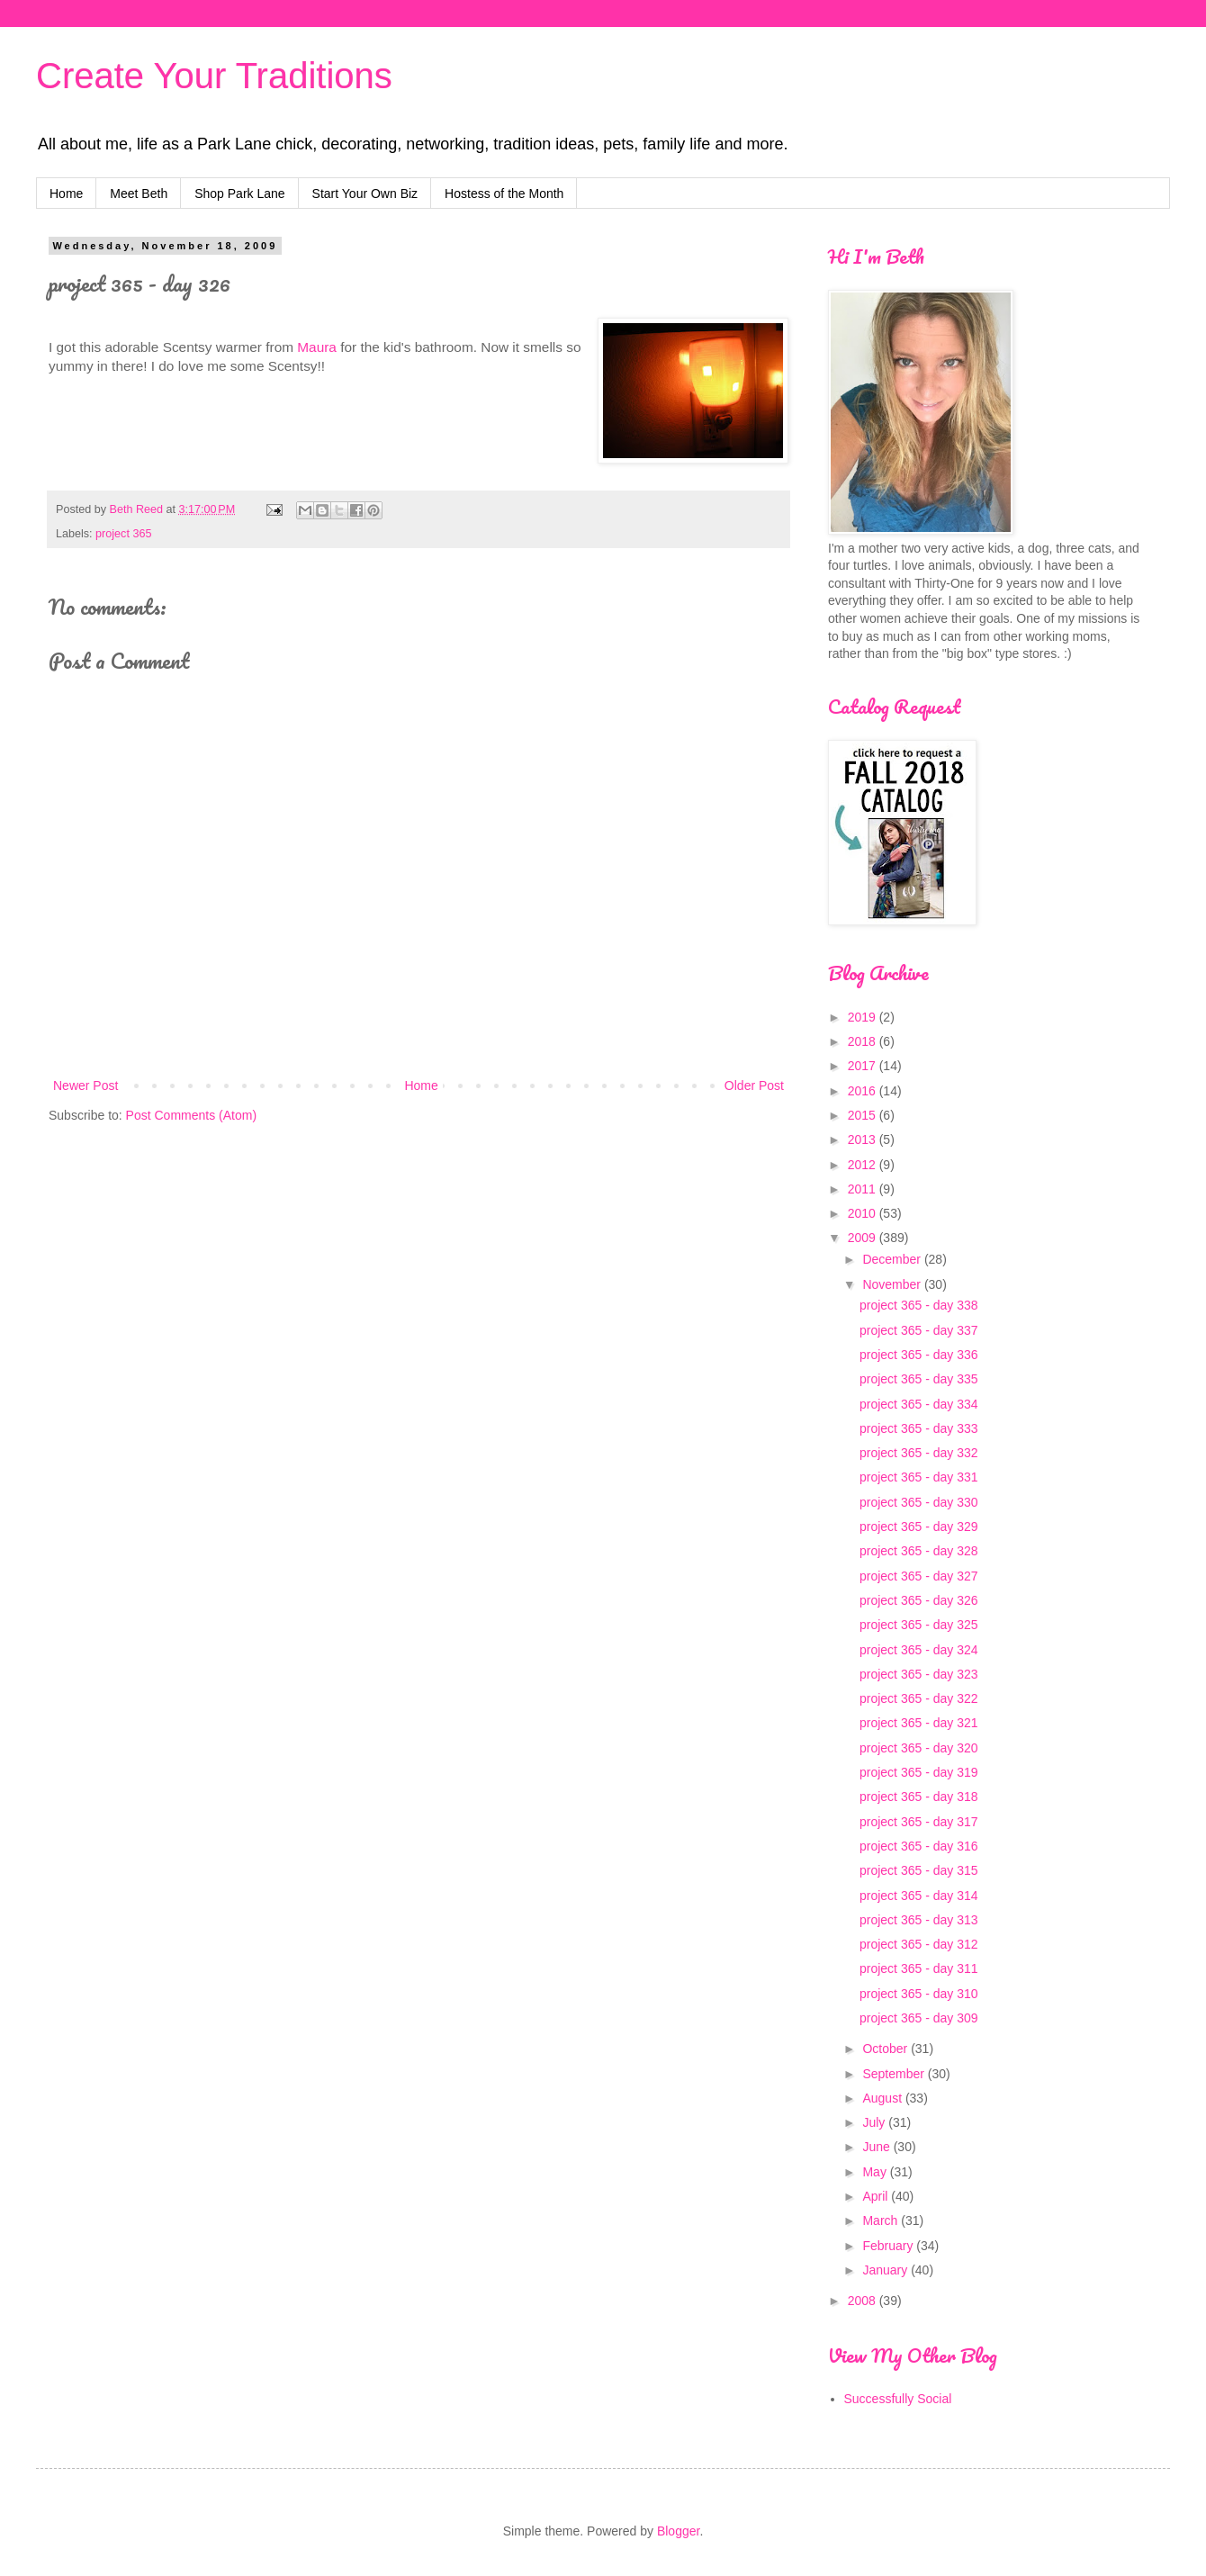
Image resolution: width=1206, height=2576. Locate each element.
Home (66, 193)
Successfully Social (898, 2398)
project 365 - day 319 (919, 1772)
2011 (863, 1189)
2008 (863, 2300)
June (877, 2146)
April (876, 2196)
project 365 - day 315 (919, 1870)
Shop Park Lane (239, 193)
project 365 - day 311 (919, 1968)
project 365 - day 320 (919, 1748)
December (892, 1259)
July (875, 2122)
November (892, 1284)
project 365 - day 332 (919, 1453)
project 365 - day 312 (919, 1944)
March (881, 2220)
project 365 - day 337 (919, 1330)
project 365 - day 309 (919, 2018)
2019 (863, 1017)
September (894, 2074)
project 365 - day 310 (919, 1993)
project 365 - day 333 (919, 1428)
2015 (863, 1115)
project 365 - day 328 (919, 1551)
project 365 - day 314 (919, 1895)
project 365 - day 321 (919, 1723)
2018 (863, 1041)
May (875, 2172)
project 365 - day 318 (919, 1796)
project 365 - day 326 (919, 1600)
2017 (863, 1065)
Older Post (754, 1085)
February (889, 2245)
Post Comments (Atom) (191, 1115)
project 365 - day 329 (919, 1526)
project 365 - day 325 (919, 1624)
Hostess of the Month (504, 193)
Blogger (678, 2531)
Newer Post (85, 1085)
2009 (863, 1237)
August (883, 2098)
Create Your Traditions (214, 75)
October (886, 2048)
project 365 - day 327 (919, 1576)
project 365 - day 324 (919, 1650)
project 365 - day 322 (919, 1698)
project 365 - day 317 (919, 1822)
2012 (863, 1164)
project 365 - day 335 (919, 1379)
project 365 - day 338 (919, 1305)
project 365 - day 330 (919, 1502)
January (886, 2270)
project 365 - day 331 (919, 1477)
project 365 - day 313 (919, 1920)
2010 (863, 1213)
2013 (863, 1139)
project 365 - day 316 (919, 1846)
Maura (318, 347)
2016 (863, 1091)
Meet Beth (138, 193)
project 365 (123, 533)
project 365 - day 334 (919, 1404)
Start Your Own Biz (365, 193)
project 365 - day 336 (919, 1354)
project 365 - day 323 (919, 1674)
